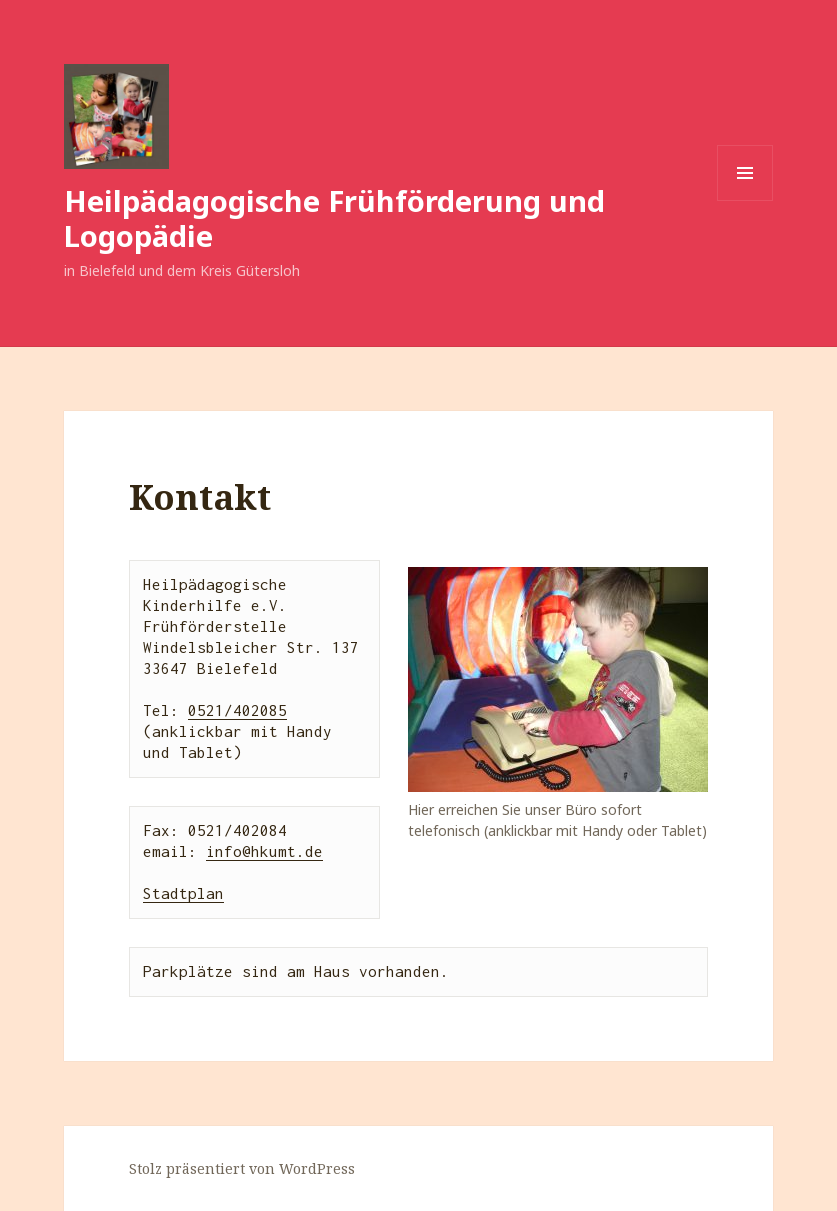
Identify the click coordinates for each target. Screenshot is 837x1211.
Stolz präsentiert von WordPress (242, 1168)
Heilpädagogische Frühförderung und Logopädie (334, 218)
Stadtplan (183, 893)
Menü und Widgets (745, 200)
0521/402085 (237, 710)
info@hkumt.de (264, 851)
